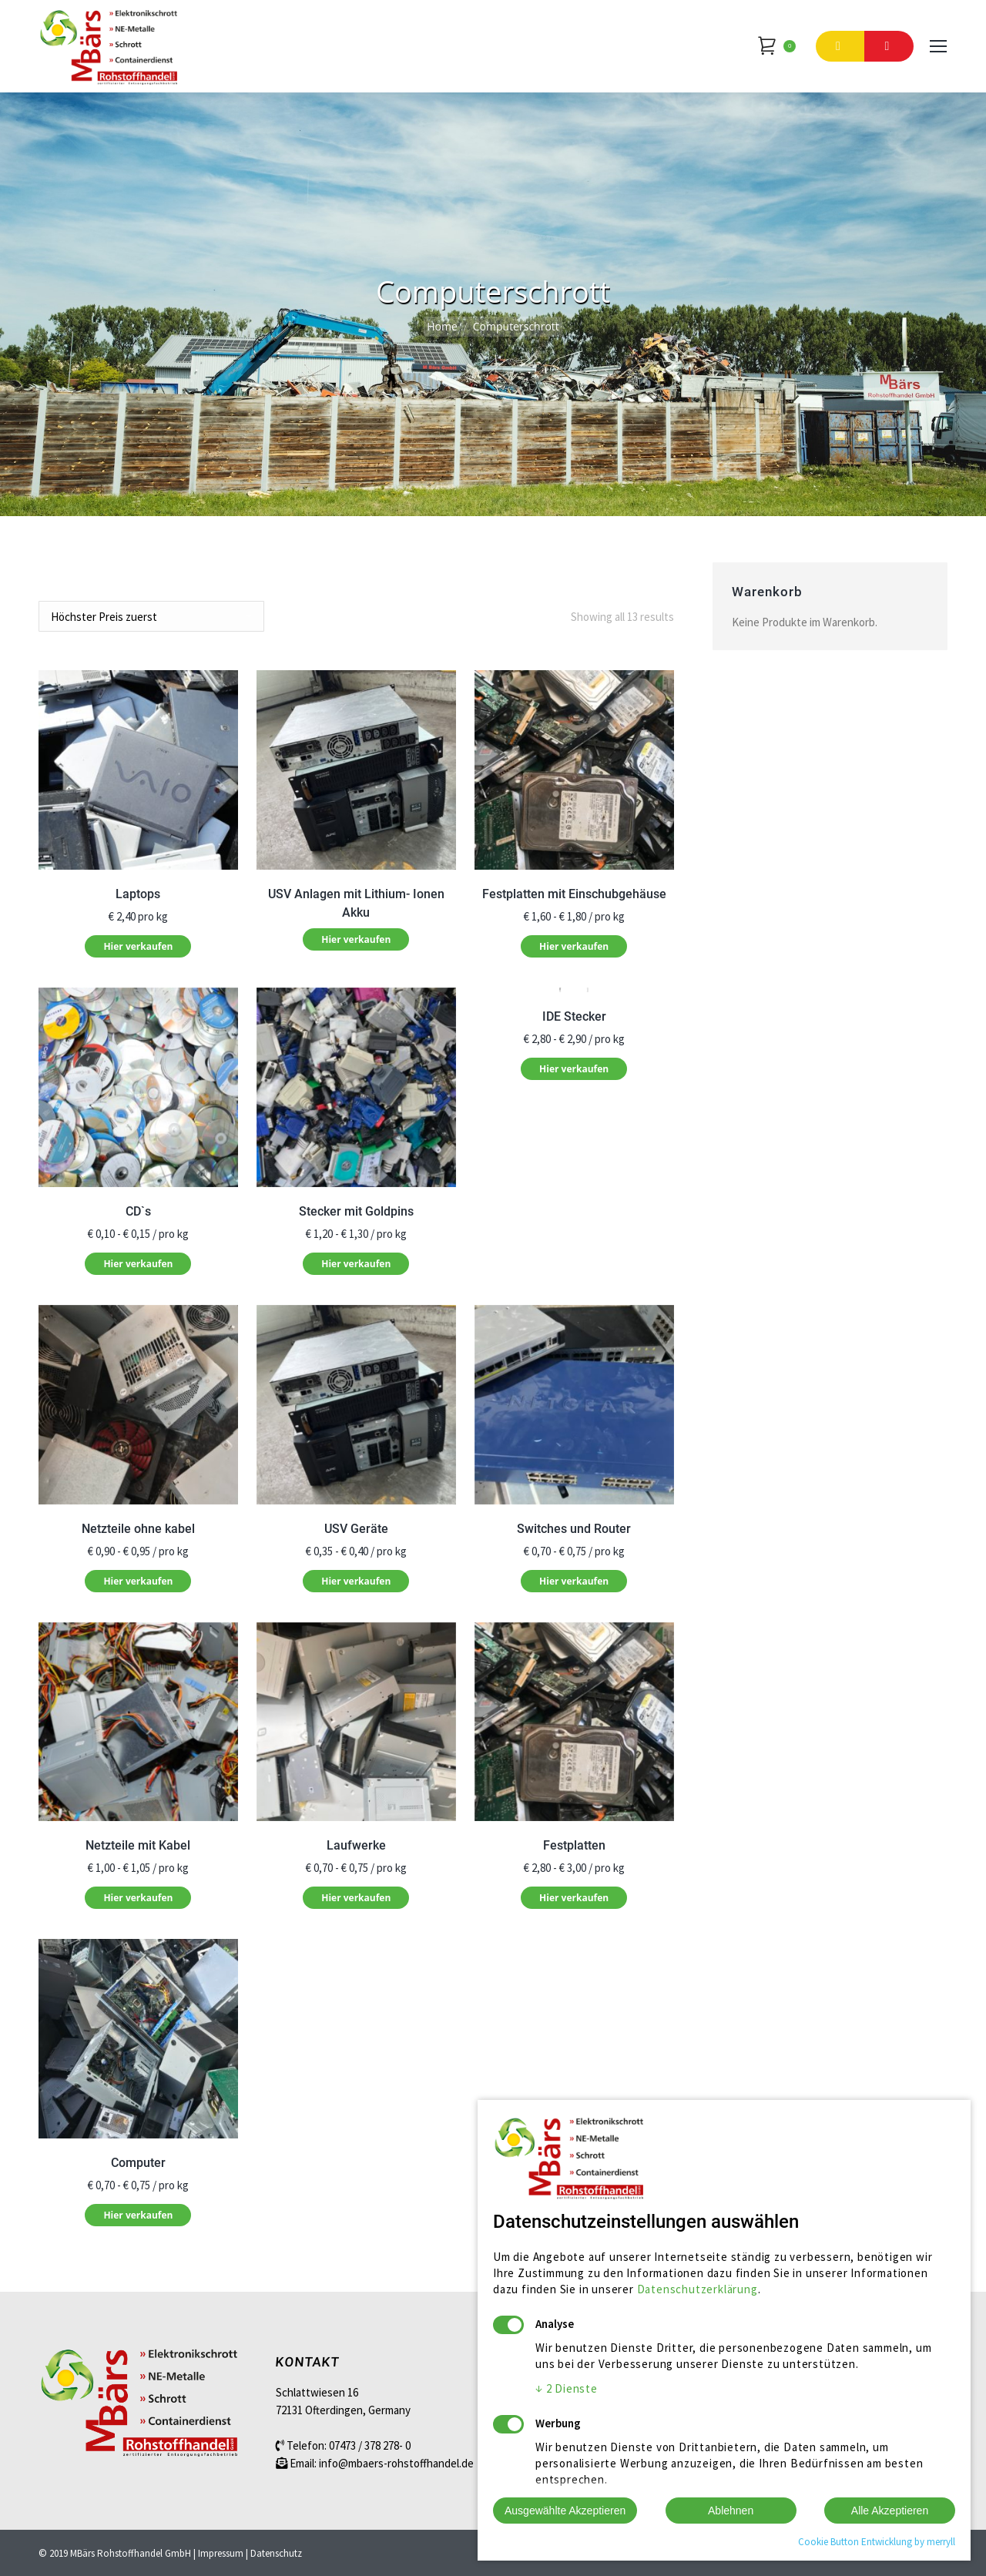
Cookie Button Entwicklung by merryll (876, 2541)
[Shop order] (151, 616)
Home (442, 326)
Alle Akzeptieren (889, 2510)
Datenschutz (276, 2553)
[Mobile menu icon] (938, 46)
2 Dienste (566, 2388)
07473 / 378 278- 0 (370, 2445)
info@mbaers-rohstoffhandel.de (396, 2463)
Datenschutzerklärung (697, 2289)
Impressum (220, 2553)
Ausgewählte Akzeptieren (565, 2510)
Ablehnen (730, 2510)
